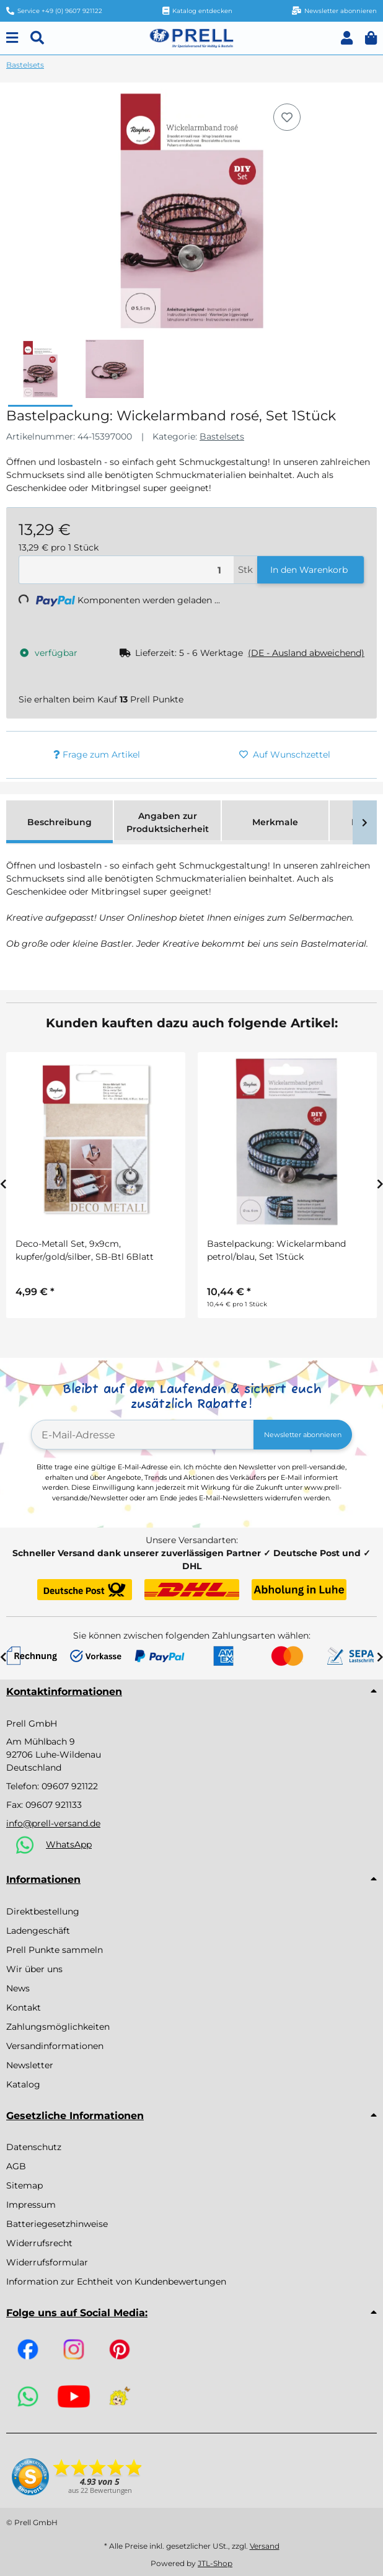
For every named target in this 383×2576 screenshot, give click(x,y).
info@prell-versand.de (53, 1823)
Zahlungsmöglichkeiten (58, 2026)
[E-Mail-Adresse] (142, 1435)
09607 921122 (70, 1786)
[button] (347, 38)
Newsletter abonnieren (302, 1434)
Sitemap (24, 2185)
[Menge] (126, 570)
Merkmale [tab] (275, 822)
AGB (16, 2166)
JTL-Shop (215, 2563)
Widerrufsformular (47, 2262)
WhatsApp (69, 1844)
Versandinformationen (54, 2046)
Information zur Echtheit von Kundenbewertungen (116, 2281)
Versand (265, 2546)
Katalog (23, 2084)
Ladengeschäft (38, 1930)
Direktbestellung (42, 1911)
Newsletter (29, 2065)
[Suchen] (37, 38)
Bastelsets (222, 436)
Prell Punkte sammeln (54, 1949)
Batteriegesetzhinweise (57, 2223)
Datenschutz (33, 2147)
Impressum (31, 2204)
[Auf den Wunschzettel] (287, 117)
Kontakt (23, 2007)
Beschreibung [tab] (59, 822)
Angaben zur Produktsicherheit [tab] (167, 822)
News (18, 1988)
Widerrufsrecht (39, 2243)
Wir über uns (34, 1969)
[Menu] (12, 38)
